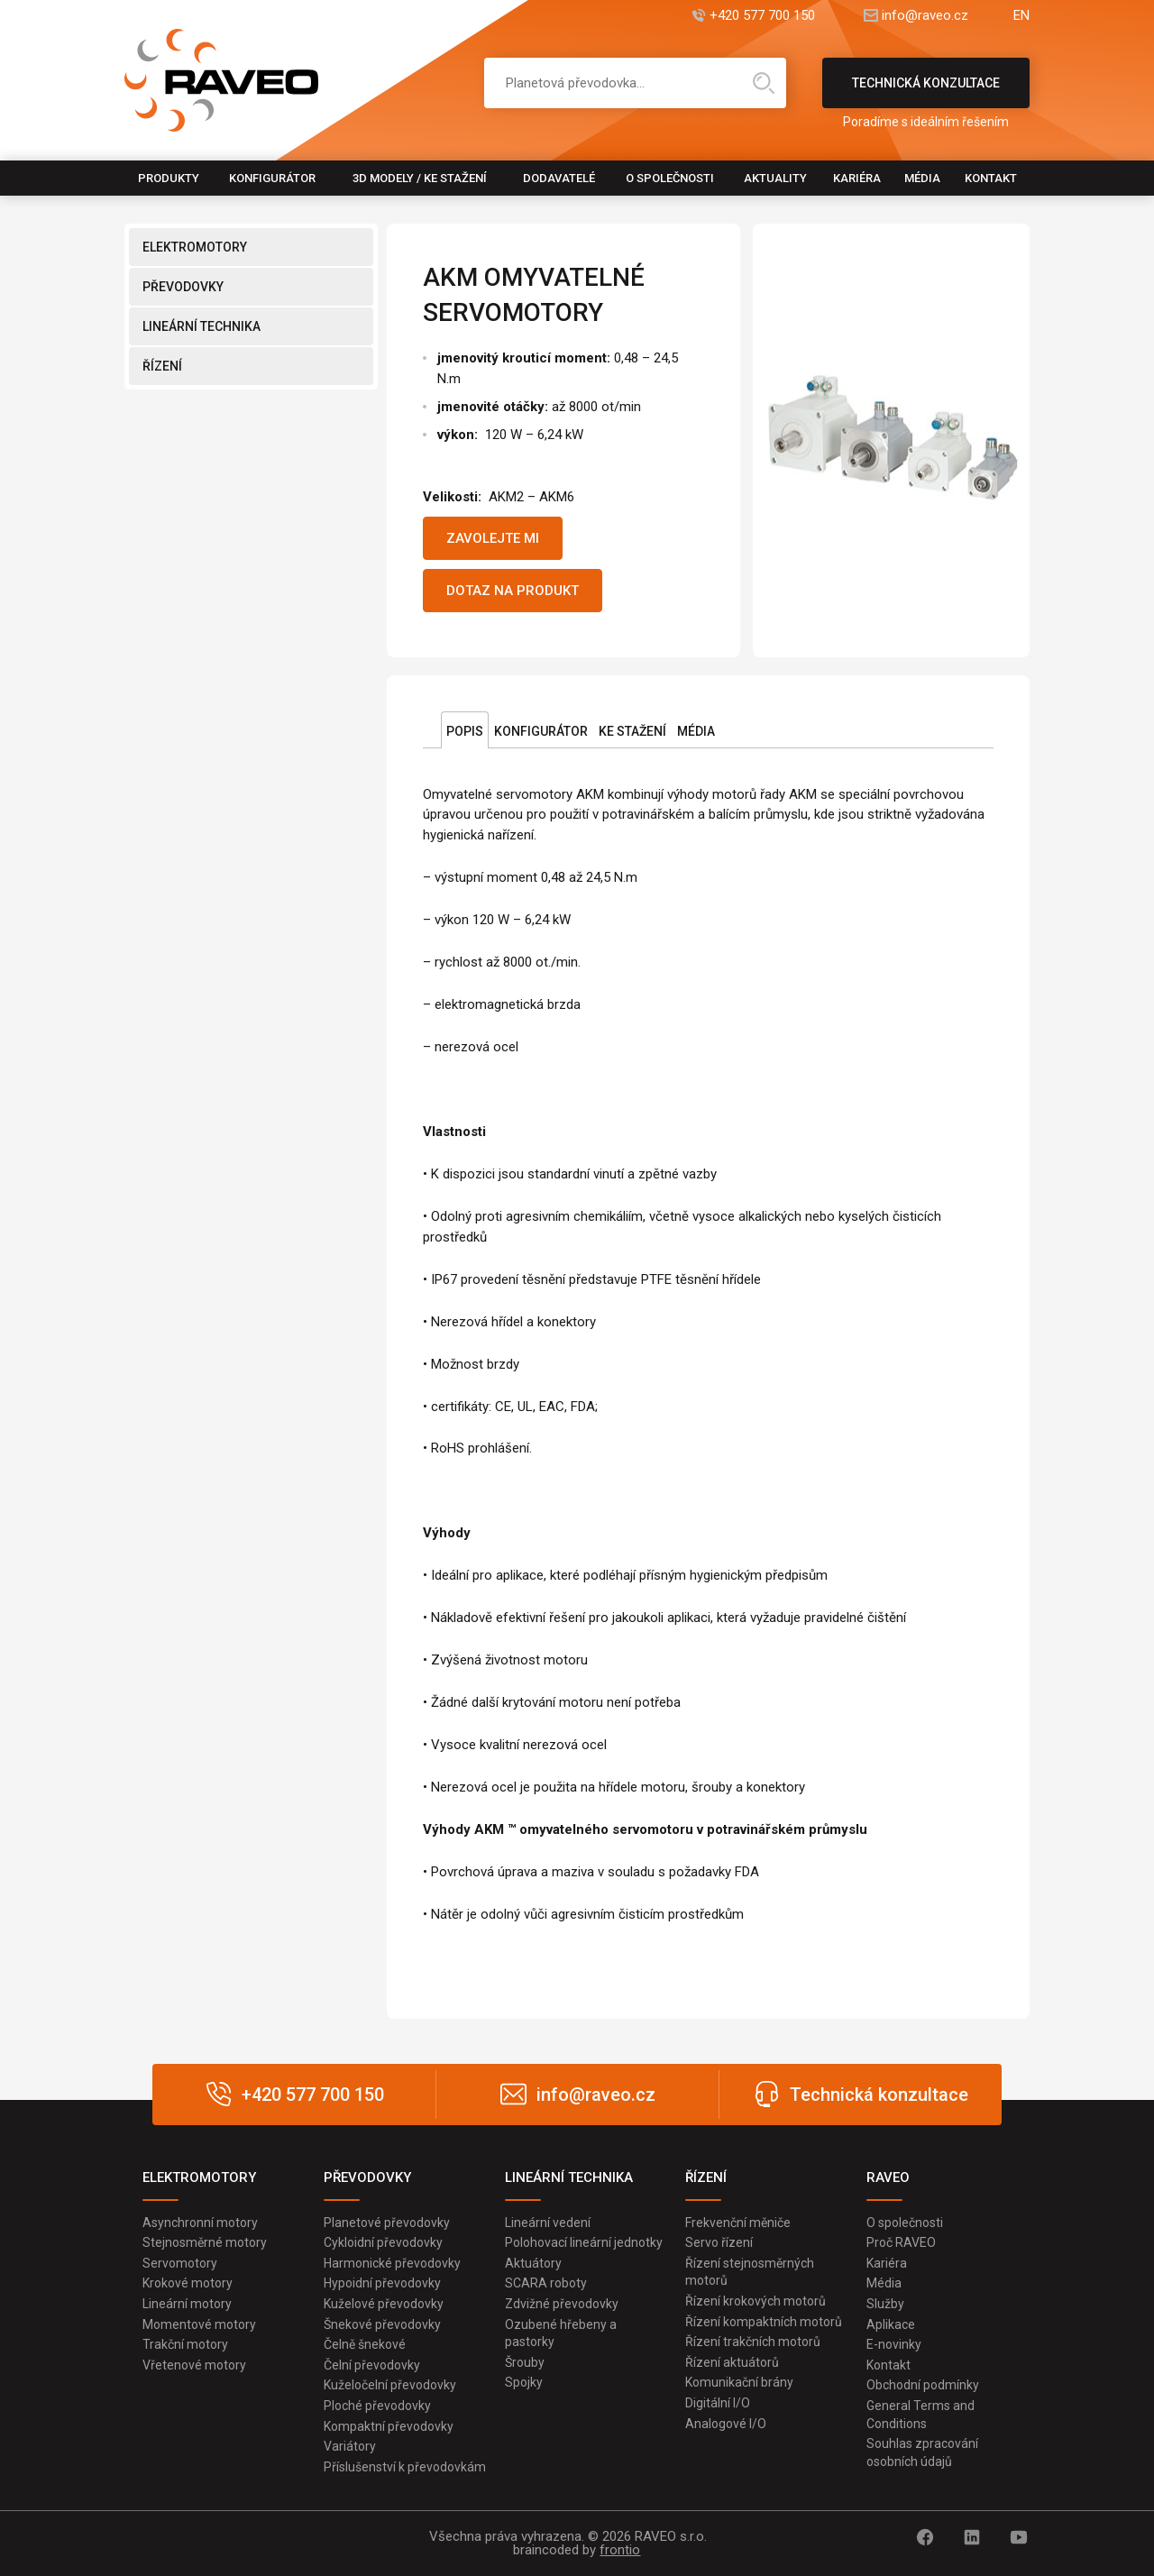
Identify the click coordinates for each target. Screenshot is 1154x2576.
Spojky (524, 2382)
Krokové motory (187, 2283)
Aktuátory (533, 2263)
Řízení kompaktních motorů (763, 2322)
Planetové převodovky (387, 2222)
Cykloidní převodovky (383, 2242)
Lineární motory (187, 2303)
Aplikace (890, 2324)
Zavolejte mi (492, 538)
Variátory (350, 2446)
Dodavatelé (559, 178)
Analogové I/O (725, 2423)
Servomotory (179, 2263)
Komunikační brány (739, 2382)
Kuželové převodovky (384, 2303)
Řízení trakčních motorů (752, 2341)
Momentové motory (199, 2324)
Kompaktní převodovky (388, 2426)
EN (1021, 16)
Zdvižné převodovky (561, 2303)
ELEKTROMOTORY (194, 247)
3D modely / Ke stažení (420, 178)
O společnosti (670, 178)
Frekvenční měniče (738, 2222)
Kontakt (991, 178)
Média (922, 178)
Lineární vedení (548, 2222)
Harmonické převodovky (392, 2263)
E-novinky (893, 2344)
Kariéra (857, 178)
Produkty (168, 178)
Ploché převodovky (377, 2405)
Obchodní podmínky (922, 2385)
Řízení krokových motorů (755, 2301)
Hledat (763, 83)
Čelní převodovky (372, 2365)
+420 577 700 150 (762, 16)
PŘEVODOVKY (183, 287)
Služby (885, 2303)
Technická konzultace (926, 92)
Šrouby (525, 2362)
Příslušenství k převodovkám (405, 2467)
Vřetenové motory (194, 2365)
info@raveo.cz (925, 16)
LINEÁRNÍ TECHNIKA (201, 326)
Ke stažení (632, 731)
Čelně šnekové (365, 2344)
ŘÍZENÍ (162, 366)
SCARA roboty (546, 2283)
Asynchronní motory (200, 2222)
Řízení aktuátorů (732, 2362)
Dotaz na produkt (512, 590)
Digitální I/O (717, 2403)
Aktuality (775, 178)
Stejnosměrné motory (204, 2242)
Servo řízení (719, 2242)
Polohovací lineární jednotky (584, 2242)
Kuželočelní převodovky (390, 2385)
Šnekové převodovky (382, 2324)
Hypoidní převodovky (382, 2283)
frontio (620, 2550)
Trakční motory (185, 2344)
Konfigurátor (272, 178)
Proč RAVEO (901, 2242)
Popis (464, 731)
